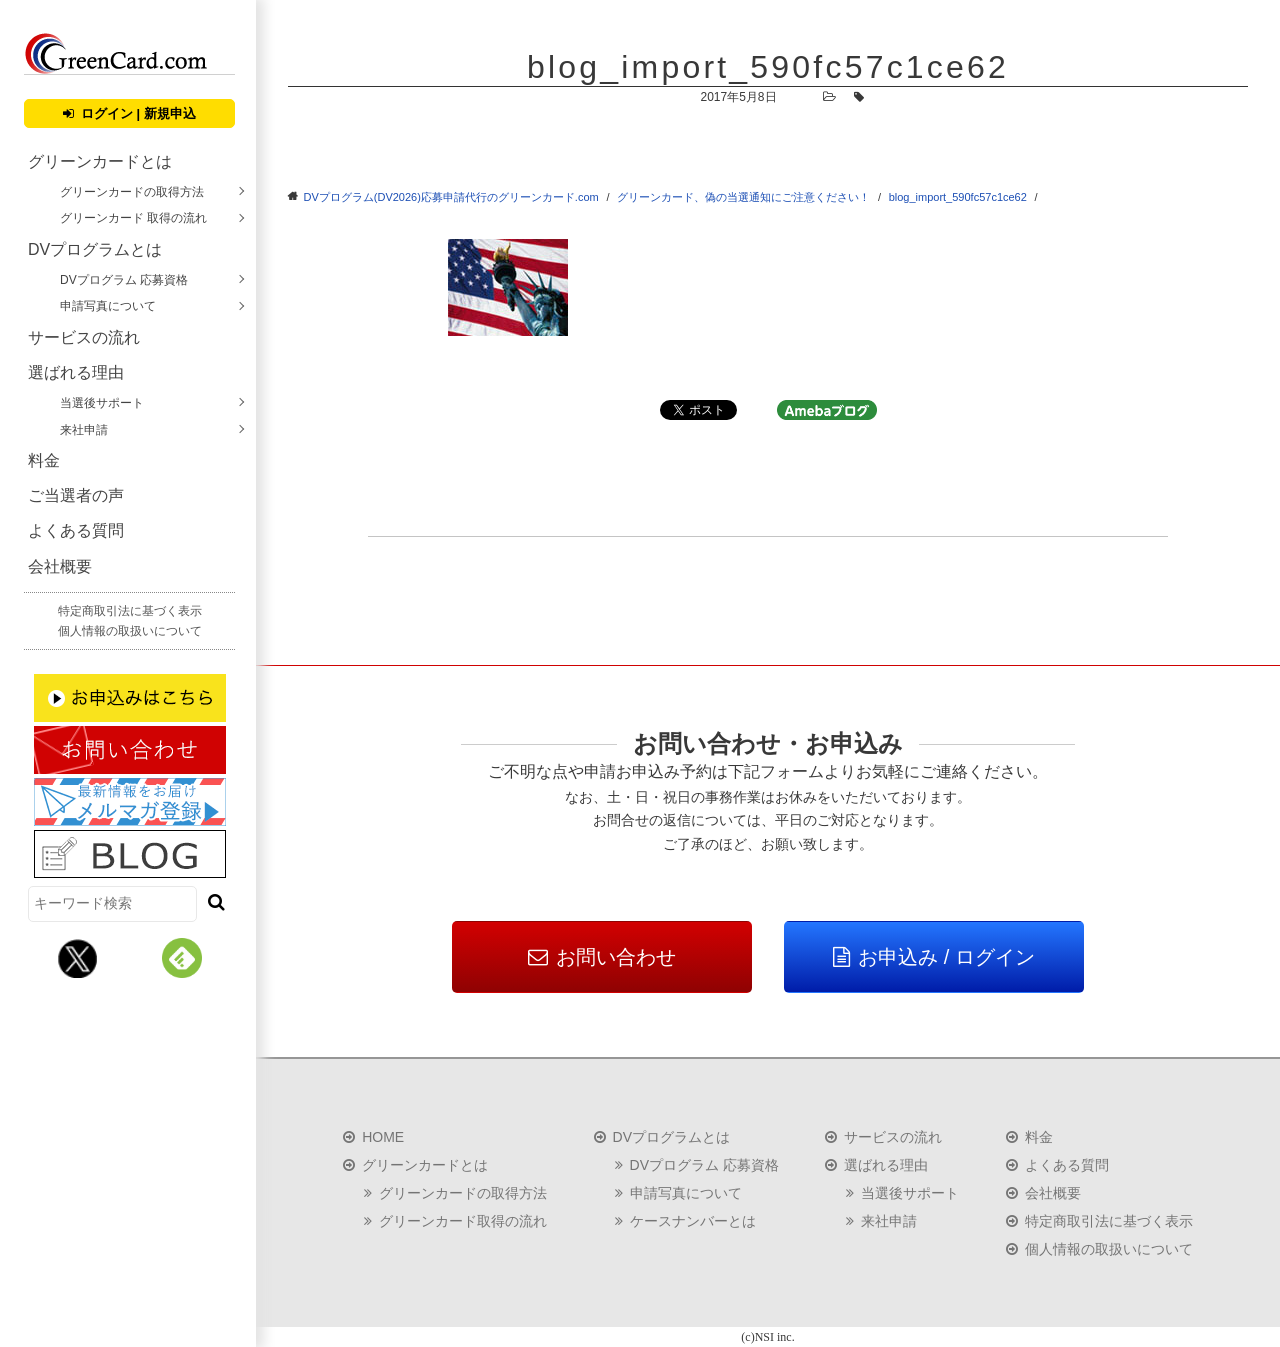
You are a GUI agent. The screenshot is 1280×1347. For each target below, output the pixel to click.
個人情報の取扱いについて (130, 631)
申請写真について (108, 306)
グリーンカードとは (100, 161)
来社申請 (84, 430)
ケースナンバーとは (693, 1221)
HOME (383, 1137)
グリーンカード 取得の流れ (133, 218)
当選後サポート (102, 403)
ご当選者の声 (76, 495)
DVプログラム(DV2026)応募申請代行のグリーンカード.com (451, 197)
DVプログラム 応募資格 (124, 280)
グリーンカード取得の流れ (463, 1221)
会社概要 (60, 566)
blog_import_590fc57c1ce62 (958, 197)
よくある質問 (76, 530)
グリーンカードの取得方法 (132, 192)
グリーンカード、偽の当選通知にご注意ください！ (743, 197)
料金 (44, 460)
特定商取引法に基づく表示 (130, 611)
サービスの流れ (84, 337)
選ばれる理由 (76, 372)
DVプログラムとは (95, 249)
